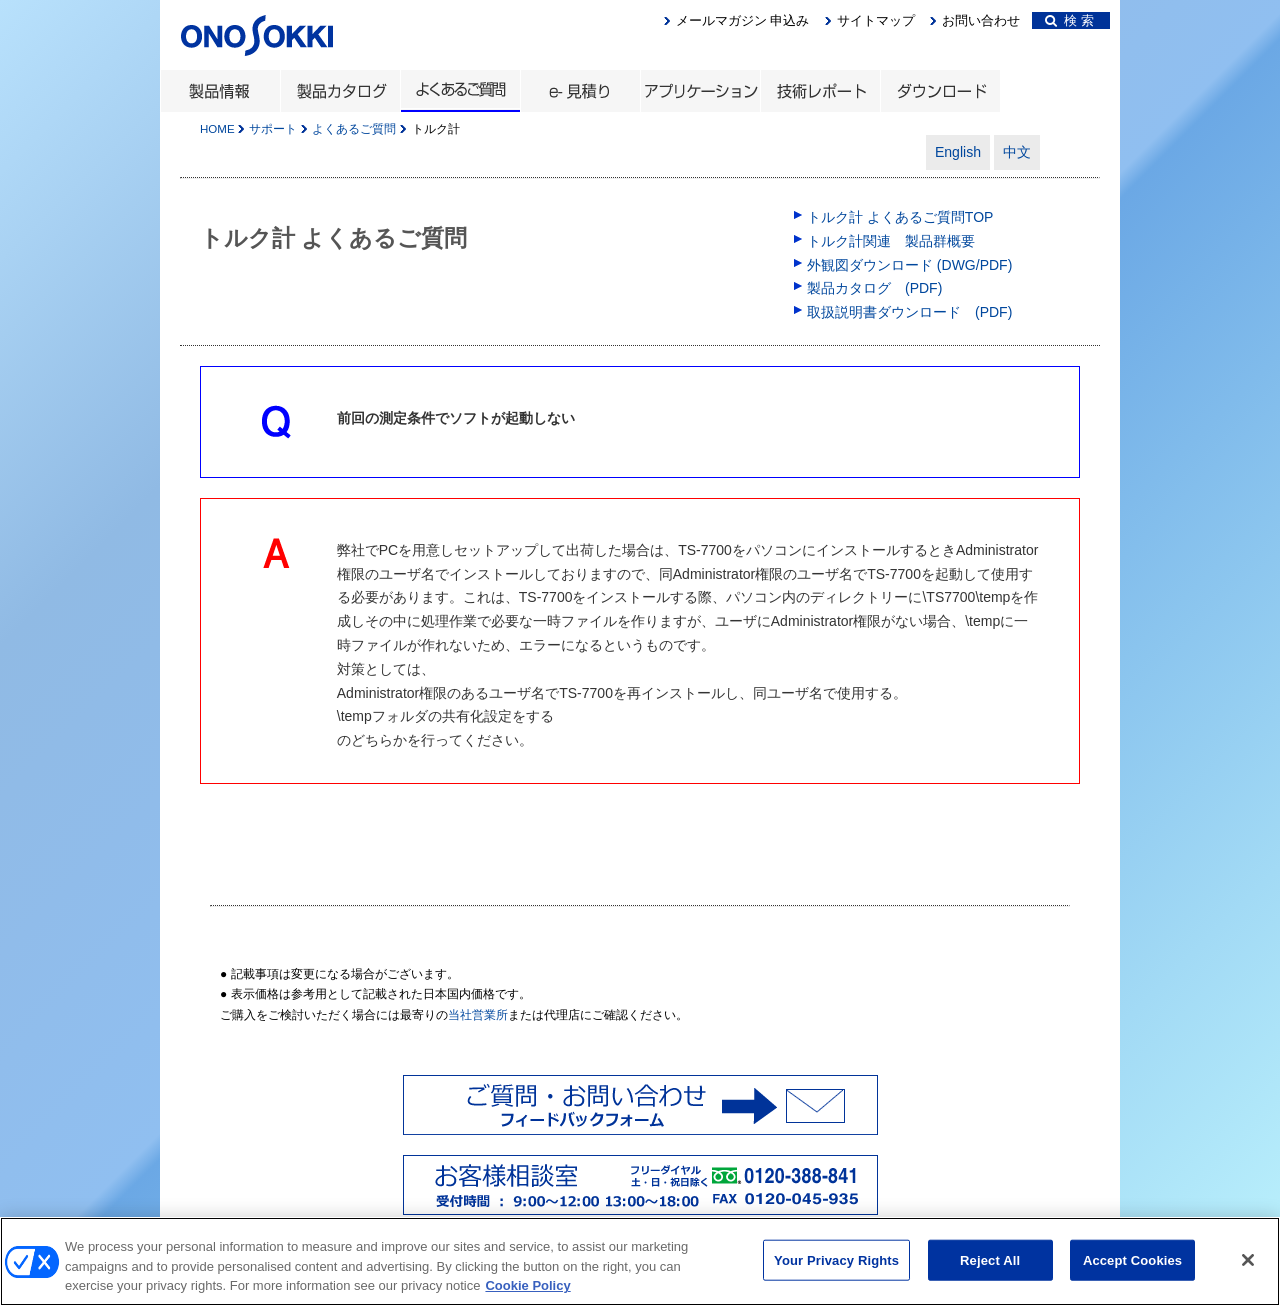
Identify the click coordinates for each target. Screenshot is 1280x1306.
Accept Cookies (1132, 1270)
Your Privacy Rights (836, 1270)
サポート (273, 129)
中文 (1017, 152)
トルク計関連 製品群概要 (891, 241)
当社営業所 (478, 1015)
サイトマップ (876, 20)
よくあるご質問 (354, 129)
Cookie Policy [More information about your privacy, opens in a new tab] (527, 1296)
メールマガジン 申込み (743, 20)
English (958, 152)
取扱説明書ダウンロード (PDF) (909, 312)
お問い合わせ (981, 20)
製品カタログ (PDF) (874, 288)
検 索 (1069, 20)
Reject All (990, 1270)
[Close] (1248, 1270)
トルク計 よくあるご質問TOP (900, 217)
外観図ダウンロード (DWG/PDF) (909, 265)
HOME (217, 129)
